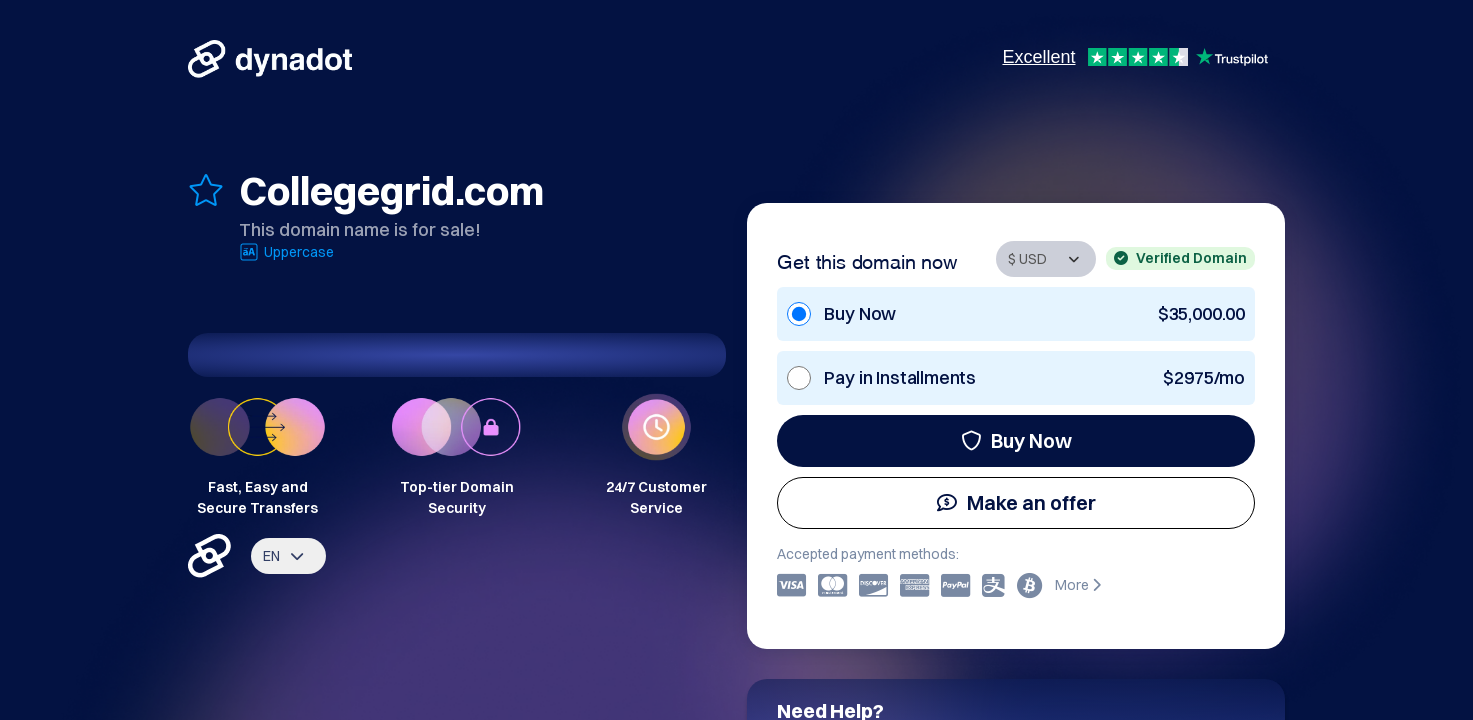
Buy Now (1016, 440)
